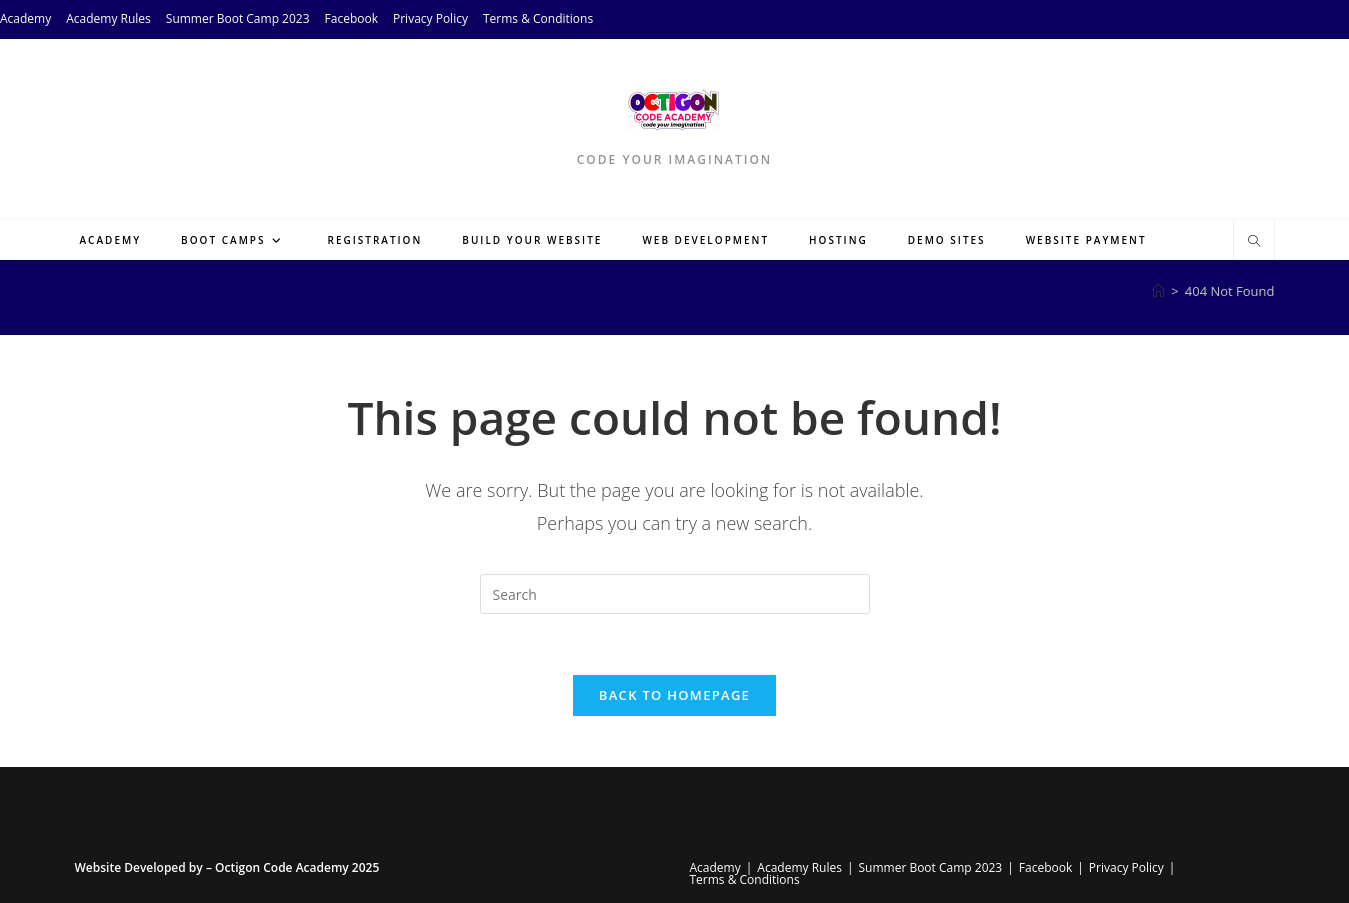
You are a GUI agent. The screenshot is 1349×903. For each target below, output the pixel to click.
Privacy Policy (430, 18)
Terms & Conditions (538, 18)
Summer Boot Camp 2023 (238, 18)
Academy (25, 18)
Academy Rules (108, 18)
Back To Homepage (674, 695)
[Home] (1158, 291)
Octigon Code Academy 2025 (297, 867)
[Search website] (1254, 242)
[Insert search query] (675, 594)
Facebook (351, 18)
